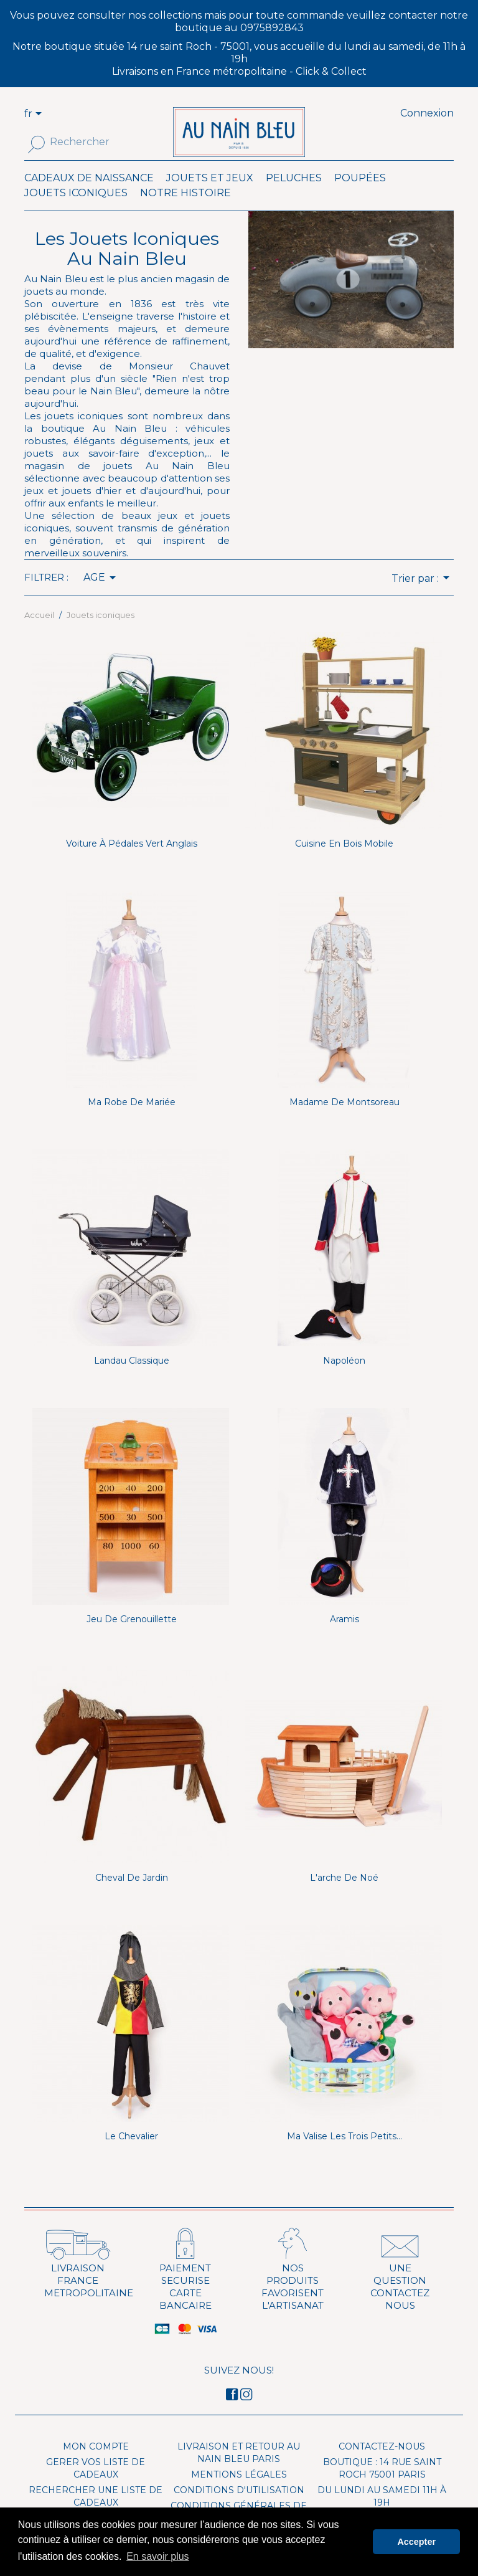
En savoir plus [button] (157, 2556)
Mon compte (96, 2465)
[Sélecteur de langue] (40, 114)
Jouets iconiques (76, 211)
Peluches (294, 196)
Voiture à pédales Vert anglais (131, 862)
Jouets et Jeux (209, 196)
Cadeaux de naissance (89, 196)
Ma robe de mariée (132, 1120)
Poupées (360, 196)
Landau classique (131, 1379)
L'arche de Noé (344, 1896)
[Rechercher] (92, 142)
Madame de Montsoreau (344, 1120)
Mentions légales (239, 2493)
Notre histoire (185, 211)
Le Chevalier (131, 2154)
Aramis (344, 1637)
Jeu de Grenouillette (132, 1637)
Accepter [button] (416, 2542)
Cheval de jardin (131, 1896)
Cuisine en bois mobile (344, 862)
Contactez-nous (382, 2465)
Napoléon (344, 1379)
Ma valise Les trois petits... (344, 2154)
